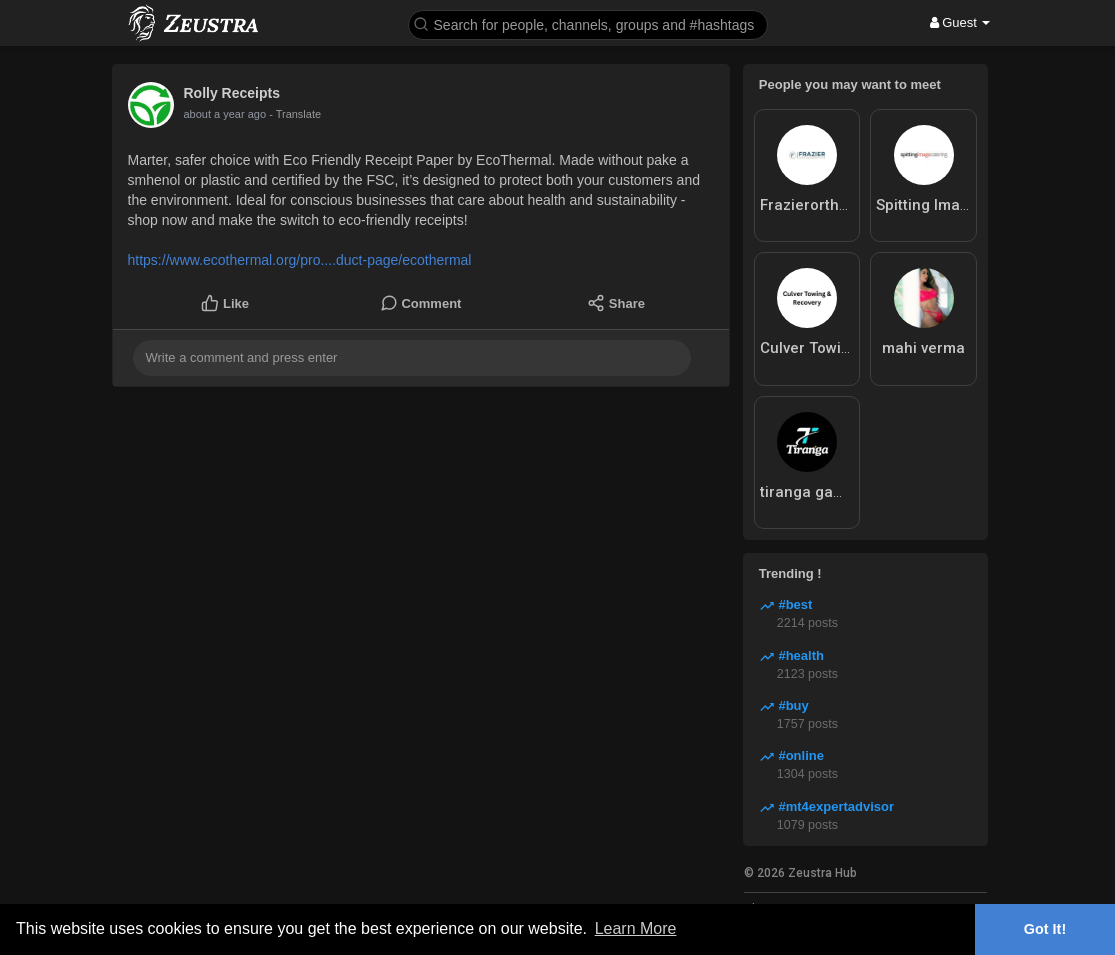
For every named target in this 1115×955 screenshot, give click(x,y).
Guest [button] (960, 22)
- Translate (279, 114)
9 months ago (217, 114)
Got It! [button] (1045, 929)
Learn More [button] (636, 928)
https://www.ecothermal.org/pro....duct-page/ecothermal (300, 260)
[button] (588, 23)
